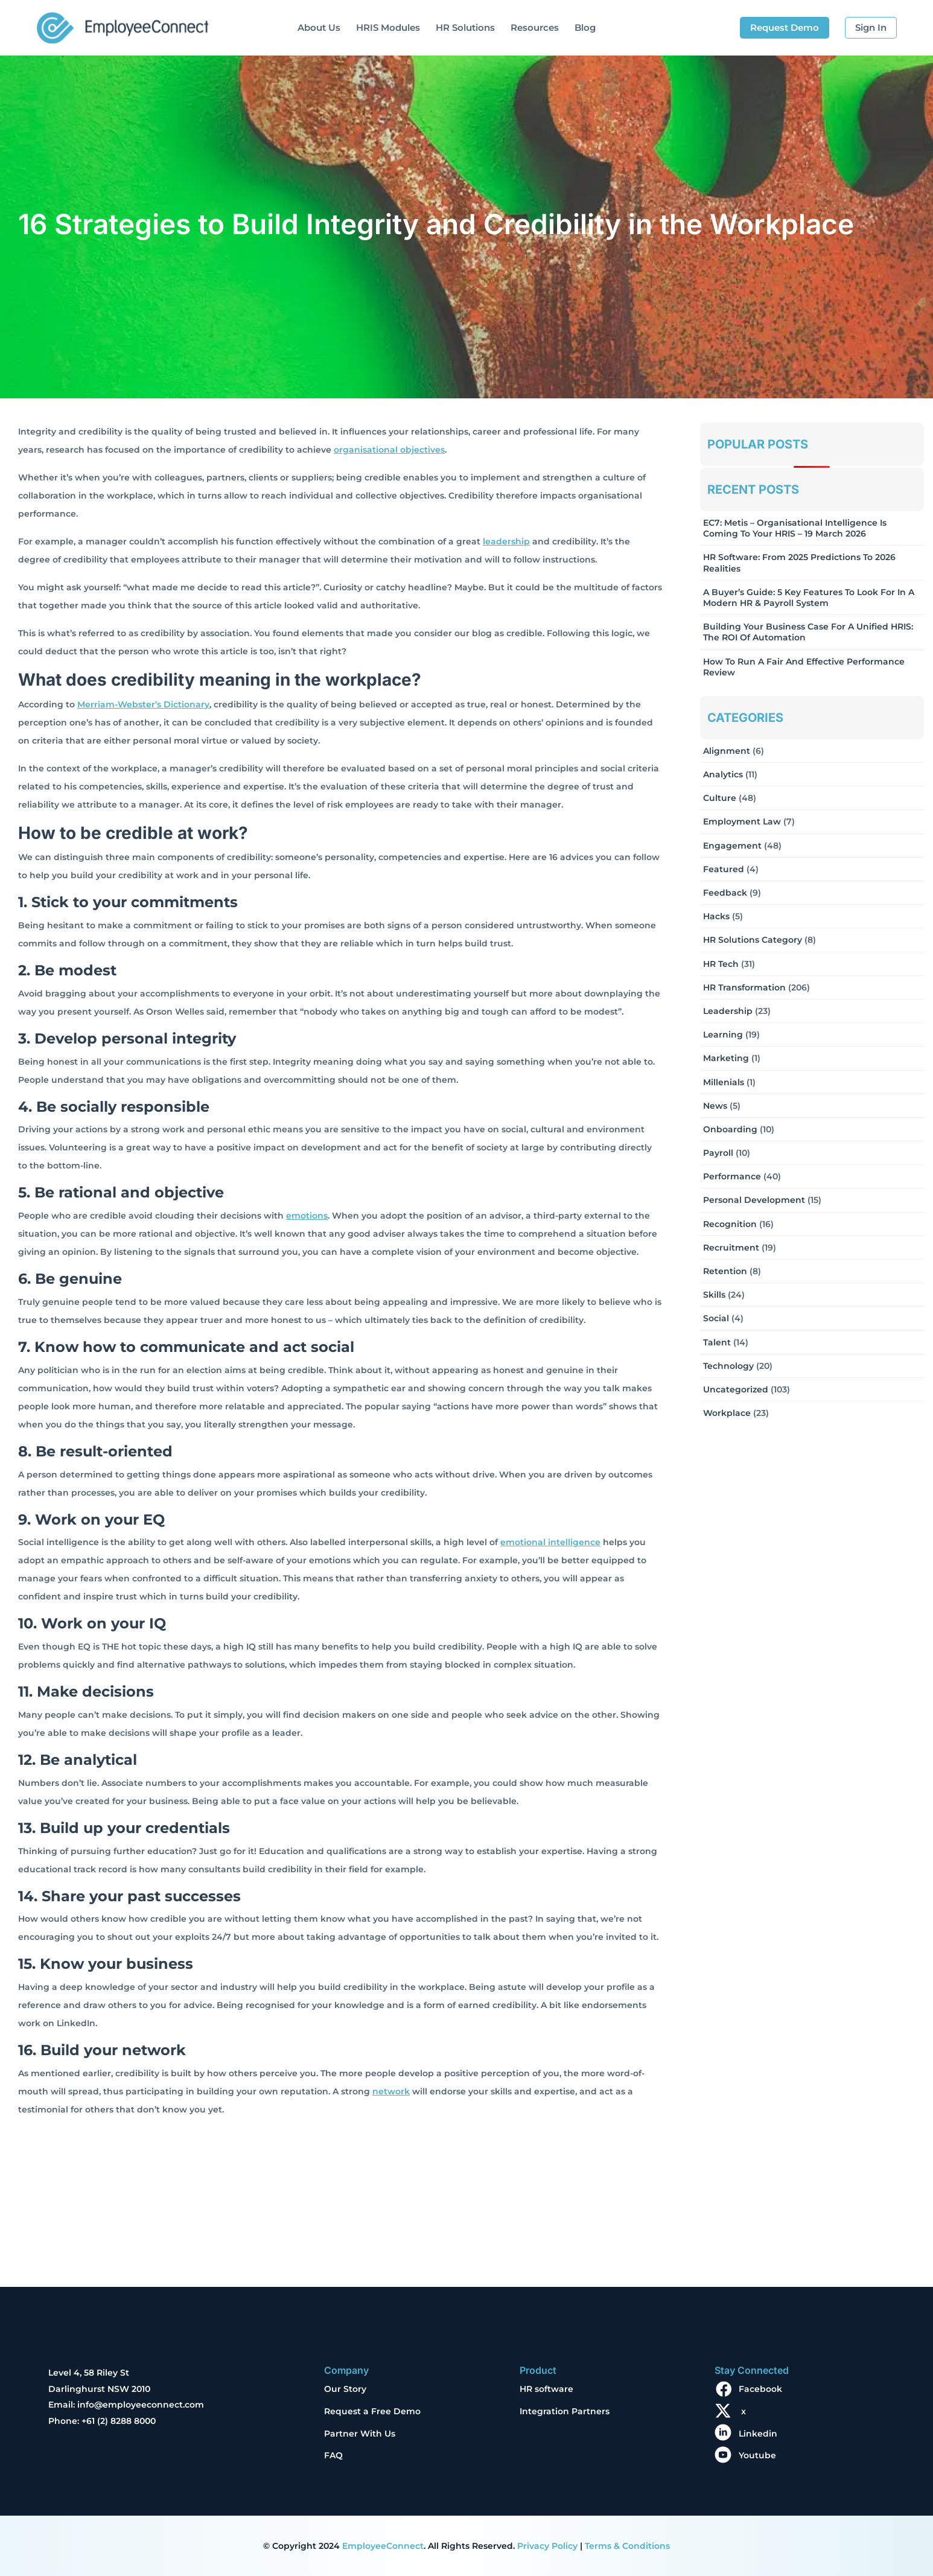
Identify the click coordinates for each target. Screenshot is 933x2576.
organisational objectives (389, 449)
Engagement (732, 845)
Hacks (716, 916)
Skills (714, 1294)
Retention (725, 1271)
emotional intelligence (550, 1542)
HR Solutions (465, 27)
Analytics (723, 774)
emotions (307, 1215)
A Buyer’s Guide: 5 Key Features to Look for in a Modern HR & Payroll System (808, 597)
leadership (506, 541)
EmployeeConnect (383, 2545)
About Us (319, 27)
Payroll (718, 1152)
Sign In (871, 27)
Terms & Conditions (627, 2545)
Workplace (727, 1413)
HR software (546, 2388)
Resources (535, 27)
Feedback (725, 892)
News (715, 1105)
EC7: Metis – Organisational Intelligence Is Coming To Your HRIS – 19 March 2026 (795, 528)
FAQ (333, 2455)
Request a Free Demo (372, 2411)
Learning (723, 1034)
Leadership (728, 1011)
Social (716, 1318)
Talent (717, 1342)
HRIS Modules (388, 27)
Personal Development (754, 1199)
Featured (723, 869)
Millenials (723, 1082)
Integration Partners (565, 2411)
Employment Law (742, 821)
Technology (728, 1365)
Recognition (730, 1224)
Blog (585, 27)
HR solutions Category (752, 939)
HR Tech (721, 963)
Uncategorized (735, 1389)
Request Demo (784, 27)
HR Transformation (744, 987)
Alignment (726, 750)
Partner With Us (359, 2433)
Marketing (726, 1058)
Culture (719, 797)
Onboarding (730, 1129)
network (391, 2091)
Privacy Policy (547, 2545)
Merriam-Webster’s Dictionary (143, 704)
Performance (732, 1176)
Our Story (345, 2388)
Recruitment (731, 1247)
